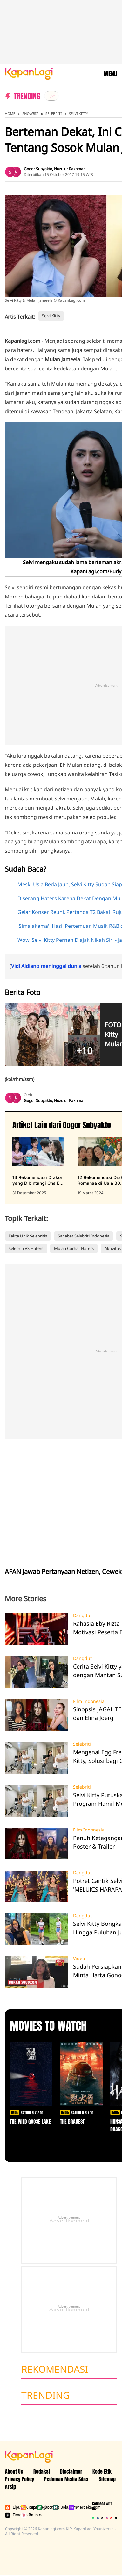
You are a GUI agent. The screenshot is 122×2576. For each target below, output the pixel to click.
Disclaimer (71, 2471)
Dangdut (82, 1615)
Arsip (10, 2487)
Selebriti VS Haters (26, 1248)
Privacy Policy (19, 2479)
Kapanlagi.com (27, 2507)
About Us (14, 2471)
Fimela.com (11, 2515)
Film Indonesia (89, 1701)
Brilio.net (27, 2515)
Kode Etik (102, 2471)
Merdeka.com (75, 2507)
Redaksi (41, 2471)
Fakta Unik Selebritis (28, 1236)
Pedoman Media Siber (66, 2479)
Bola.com (59, 2507)
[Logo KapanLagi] (29, 73)
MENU (110, 73)
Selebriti (53, 113)
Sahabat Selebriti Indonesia (83, 1236)
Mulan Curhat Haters (74, 1248)
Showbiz (30, 113)
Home (10, 113)
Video (79, 1958)
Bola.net (43, 2507)
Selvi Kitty (78, 113)
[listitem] (51, 96)
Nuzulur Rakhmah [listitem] (69, 169)
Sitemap (107, 2479)
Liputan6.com (11, 2507)
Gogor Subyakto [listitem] (38, 169)
